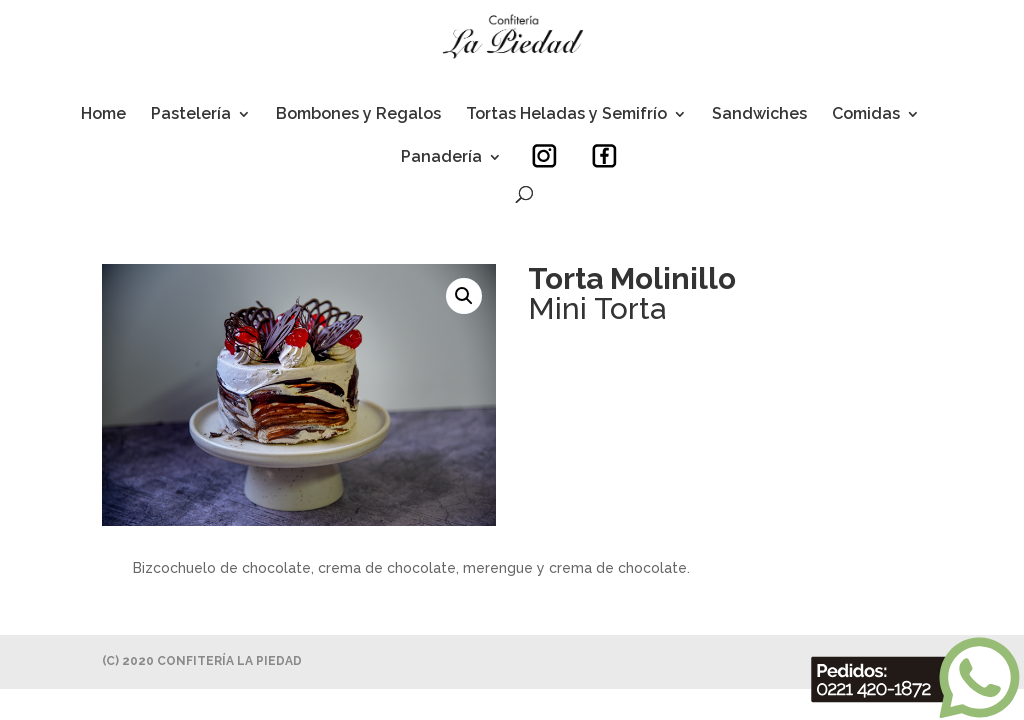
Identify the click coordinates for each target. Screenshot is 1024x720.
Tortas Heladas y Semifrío (566, 115)
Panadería (441, 158)
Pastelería (191, 115)
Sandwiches (759, 115)
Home (103, 115)
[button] (464, 296)
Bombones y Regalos (358, 115)
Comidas (866, 115)
